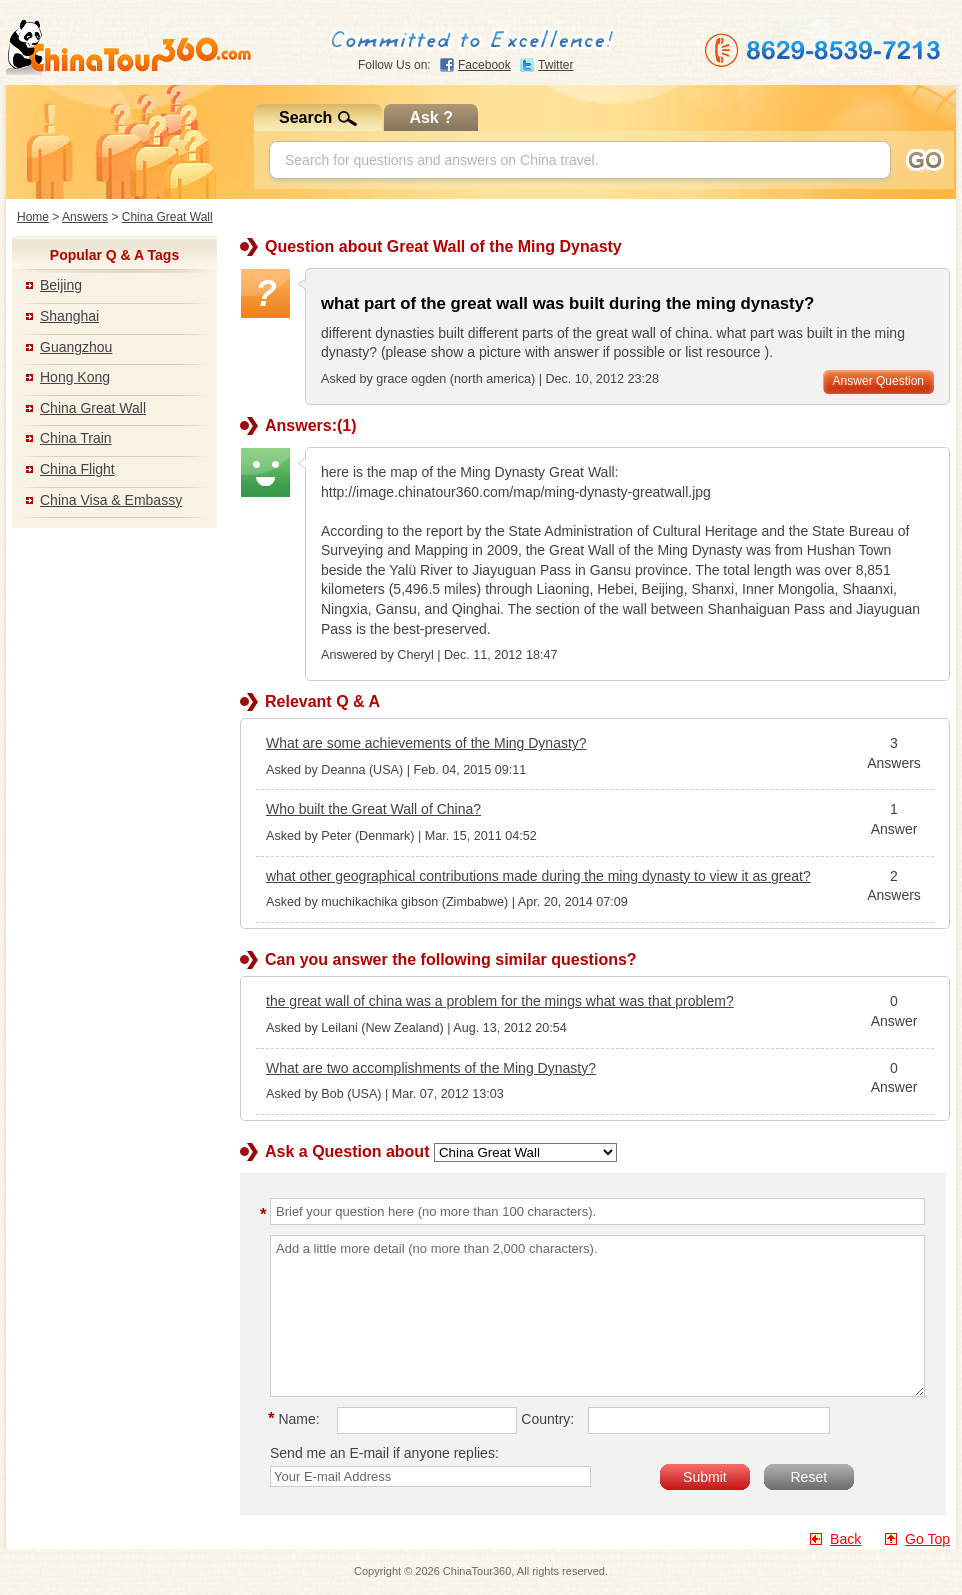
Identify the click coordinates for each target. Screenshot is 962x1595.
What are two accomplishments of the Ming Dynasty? (431, 1068)
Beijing (61, 285)
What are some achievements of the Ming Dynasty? (426, 743)
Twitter (555, 65)
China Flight (77, 469)
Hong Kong (75, 377)
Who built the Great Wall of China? (373, 809)
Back (845, 1539)
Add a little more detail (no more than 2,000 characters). (597, 1316)
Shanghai (69, 316)
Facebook (484, 65)
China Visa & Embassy (111, 500)
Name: (297, 1419)
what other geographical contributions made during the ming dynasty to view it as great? (538, 876)
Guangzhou (76, 347)
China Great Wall (167, 217)
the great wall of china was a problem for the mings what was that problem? (500, 1001)
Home (33, 217)
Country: (547, 1419)
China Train (76, 438)
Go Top (927, 1539)
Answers (85, 217)
